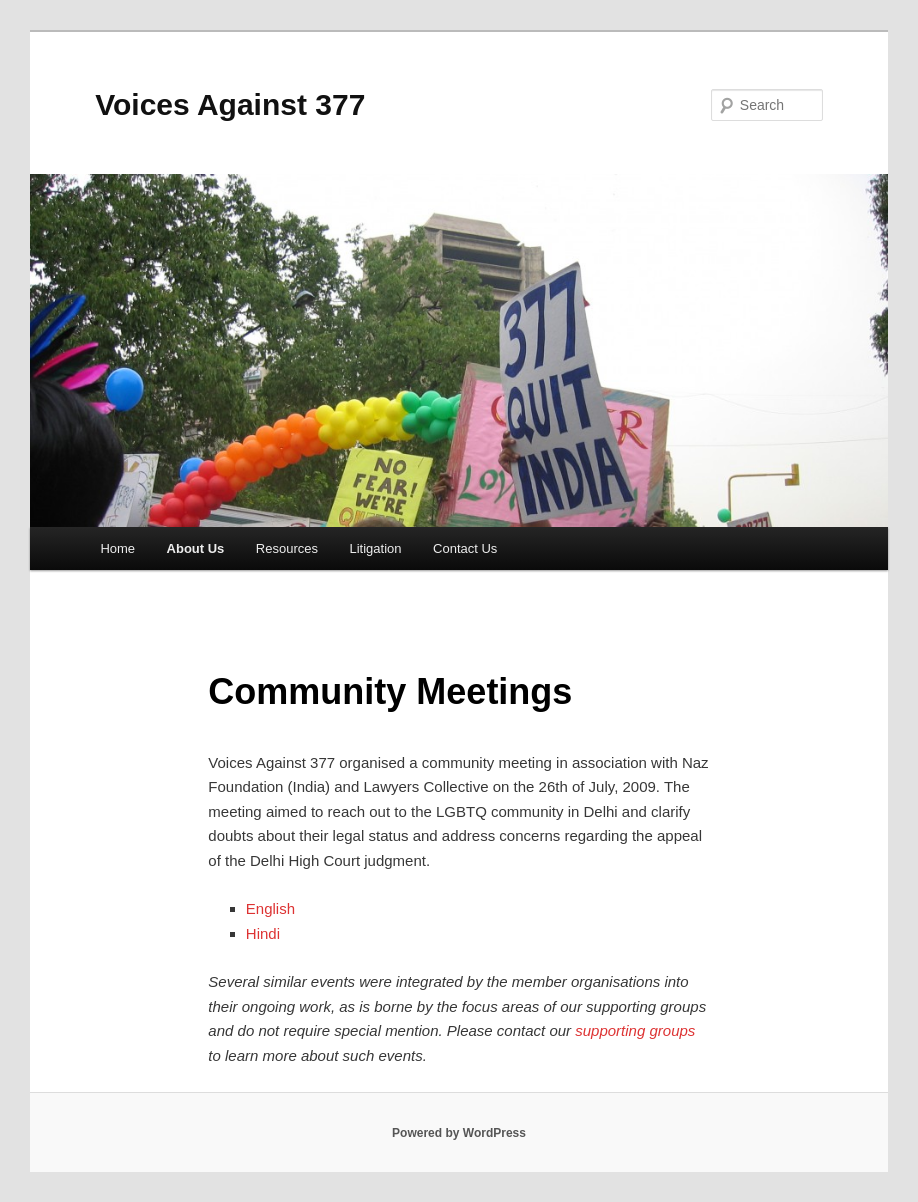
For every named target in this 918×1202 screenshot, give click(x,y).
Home (117, 548)
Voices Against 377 (230, 104)
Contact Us (465, 548)
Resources (287, 548)
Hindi (265, 933)
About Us (196, 548)
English (272, 908)
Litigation (376, 548)
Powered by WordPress (459, 1133)
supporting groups (635, 1030)
